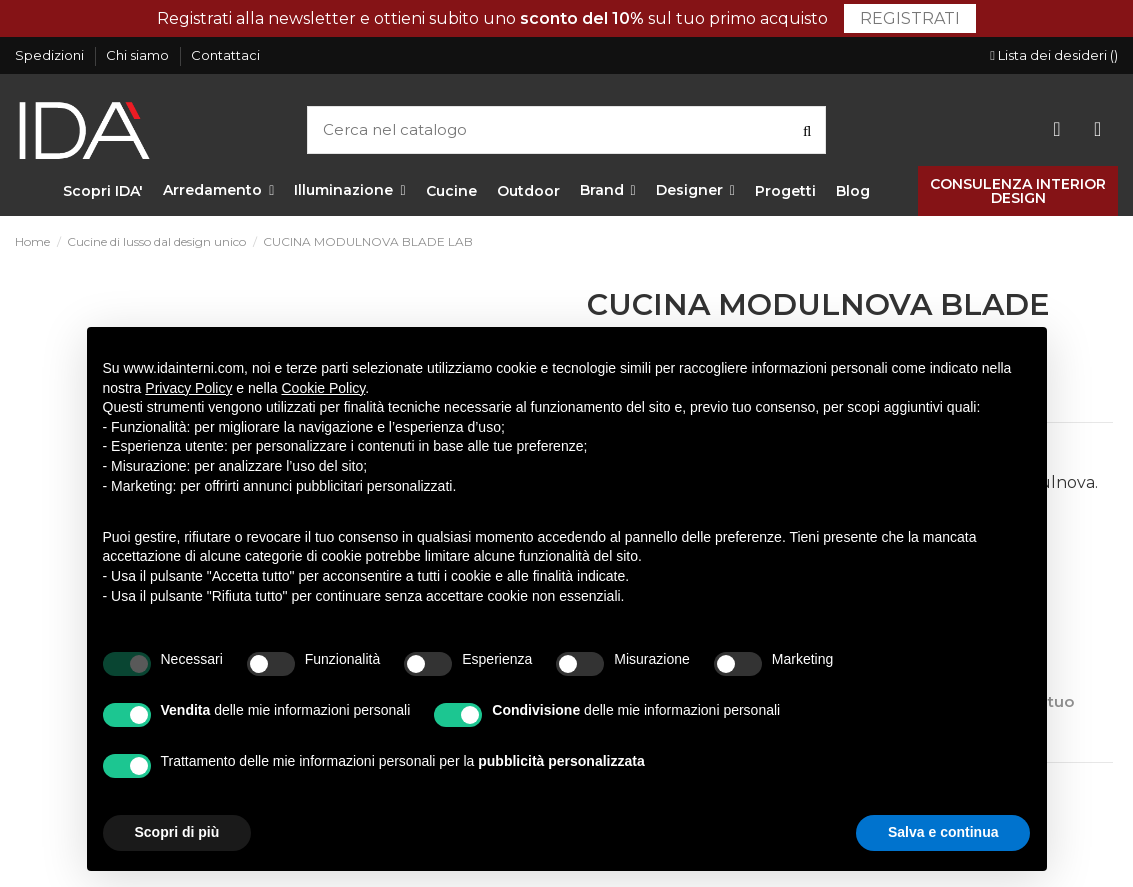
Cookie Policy (324, 388)
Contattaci (225, 55)
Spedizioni (51, 55)
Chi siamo (139, 55)
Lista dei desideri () (1054, 55)
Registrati (910, 18)
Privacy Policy (188, 388)
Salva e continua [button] (943, 832)
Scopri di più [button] (177, 832)
